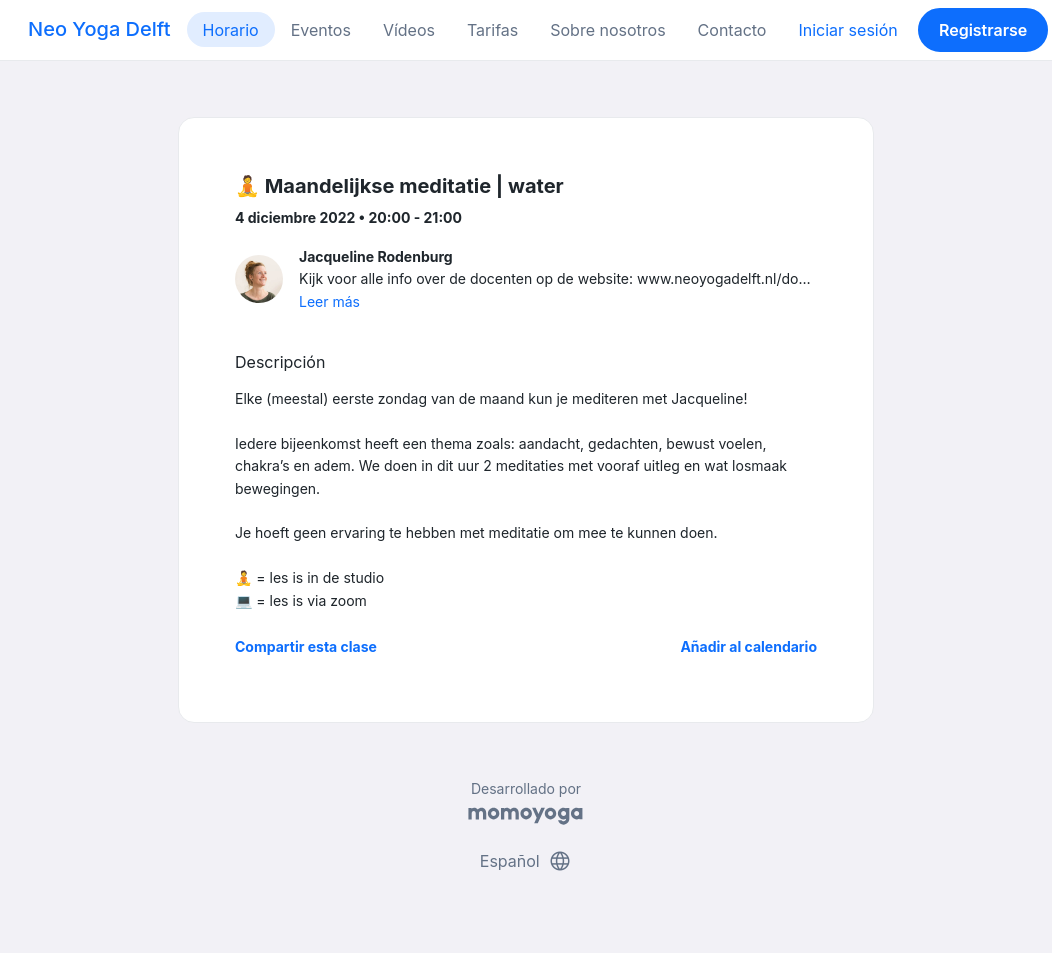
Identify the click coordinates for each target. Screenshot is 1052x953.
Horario (231, 30)
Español (526, 861)
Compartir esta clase (306, 646)
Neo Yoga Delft (99, 29)
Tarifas (492, 30)
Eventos (321, 30)
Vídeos (409, 30)
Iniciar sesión (847, 30)
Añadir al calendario (748, 646)
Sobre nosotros (607, 30)
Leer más (329, 301)
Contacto (732, 30)
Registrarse (983, 30)
